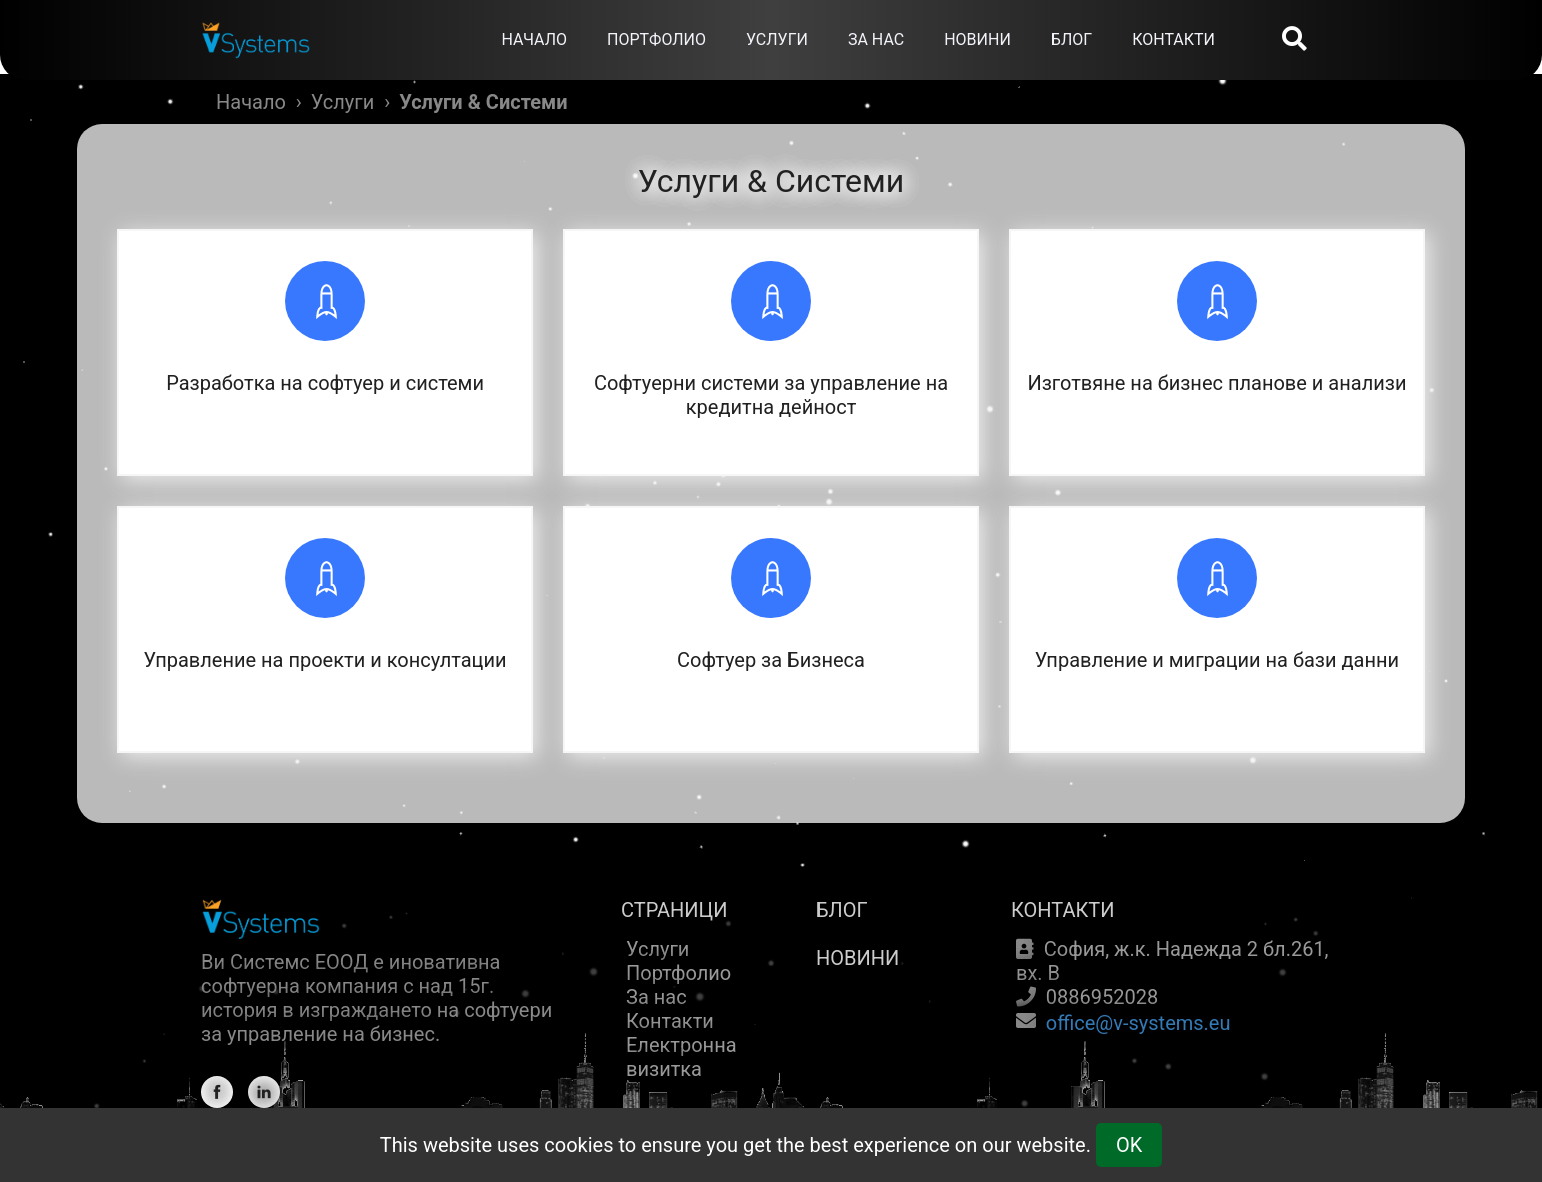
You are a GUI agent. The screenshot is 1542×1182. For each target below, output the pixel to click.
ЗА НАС (876, 39)
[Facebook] (217, 1092)
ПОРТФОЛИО (656, 39)
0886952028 (1102, 997)
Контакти (670, 1021)
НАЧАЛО (534, 39)
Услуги (342, 102)
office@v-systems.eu (1138, 1023)
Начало (251, 102)
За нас (656, 997)
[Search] (1294, 40)
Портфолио (678, 973)
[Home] (256, 25)
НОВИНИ (977, 39)
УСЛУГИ (777, 39)
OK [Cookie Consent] (1129, 1145)
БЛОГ (1071, 39)
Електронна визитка (681, 1057)
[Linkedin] (264, 1092)
